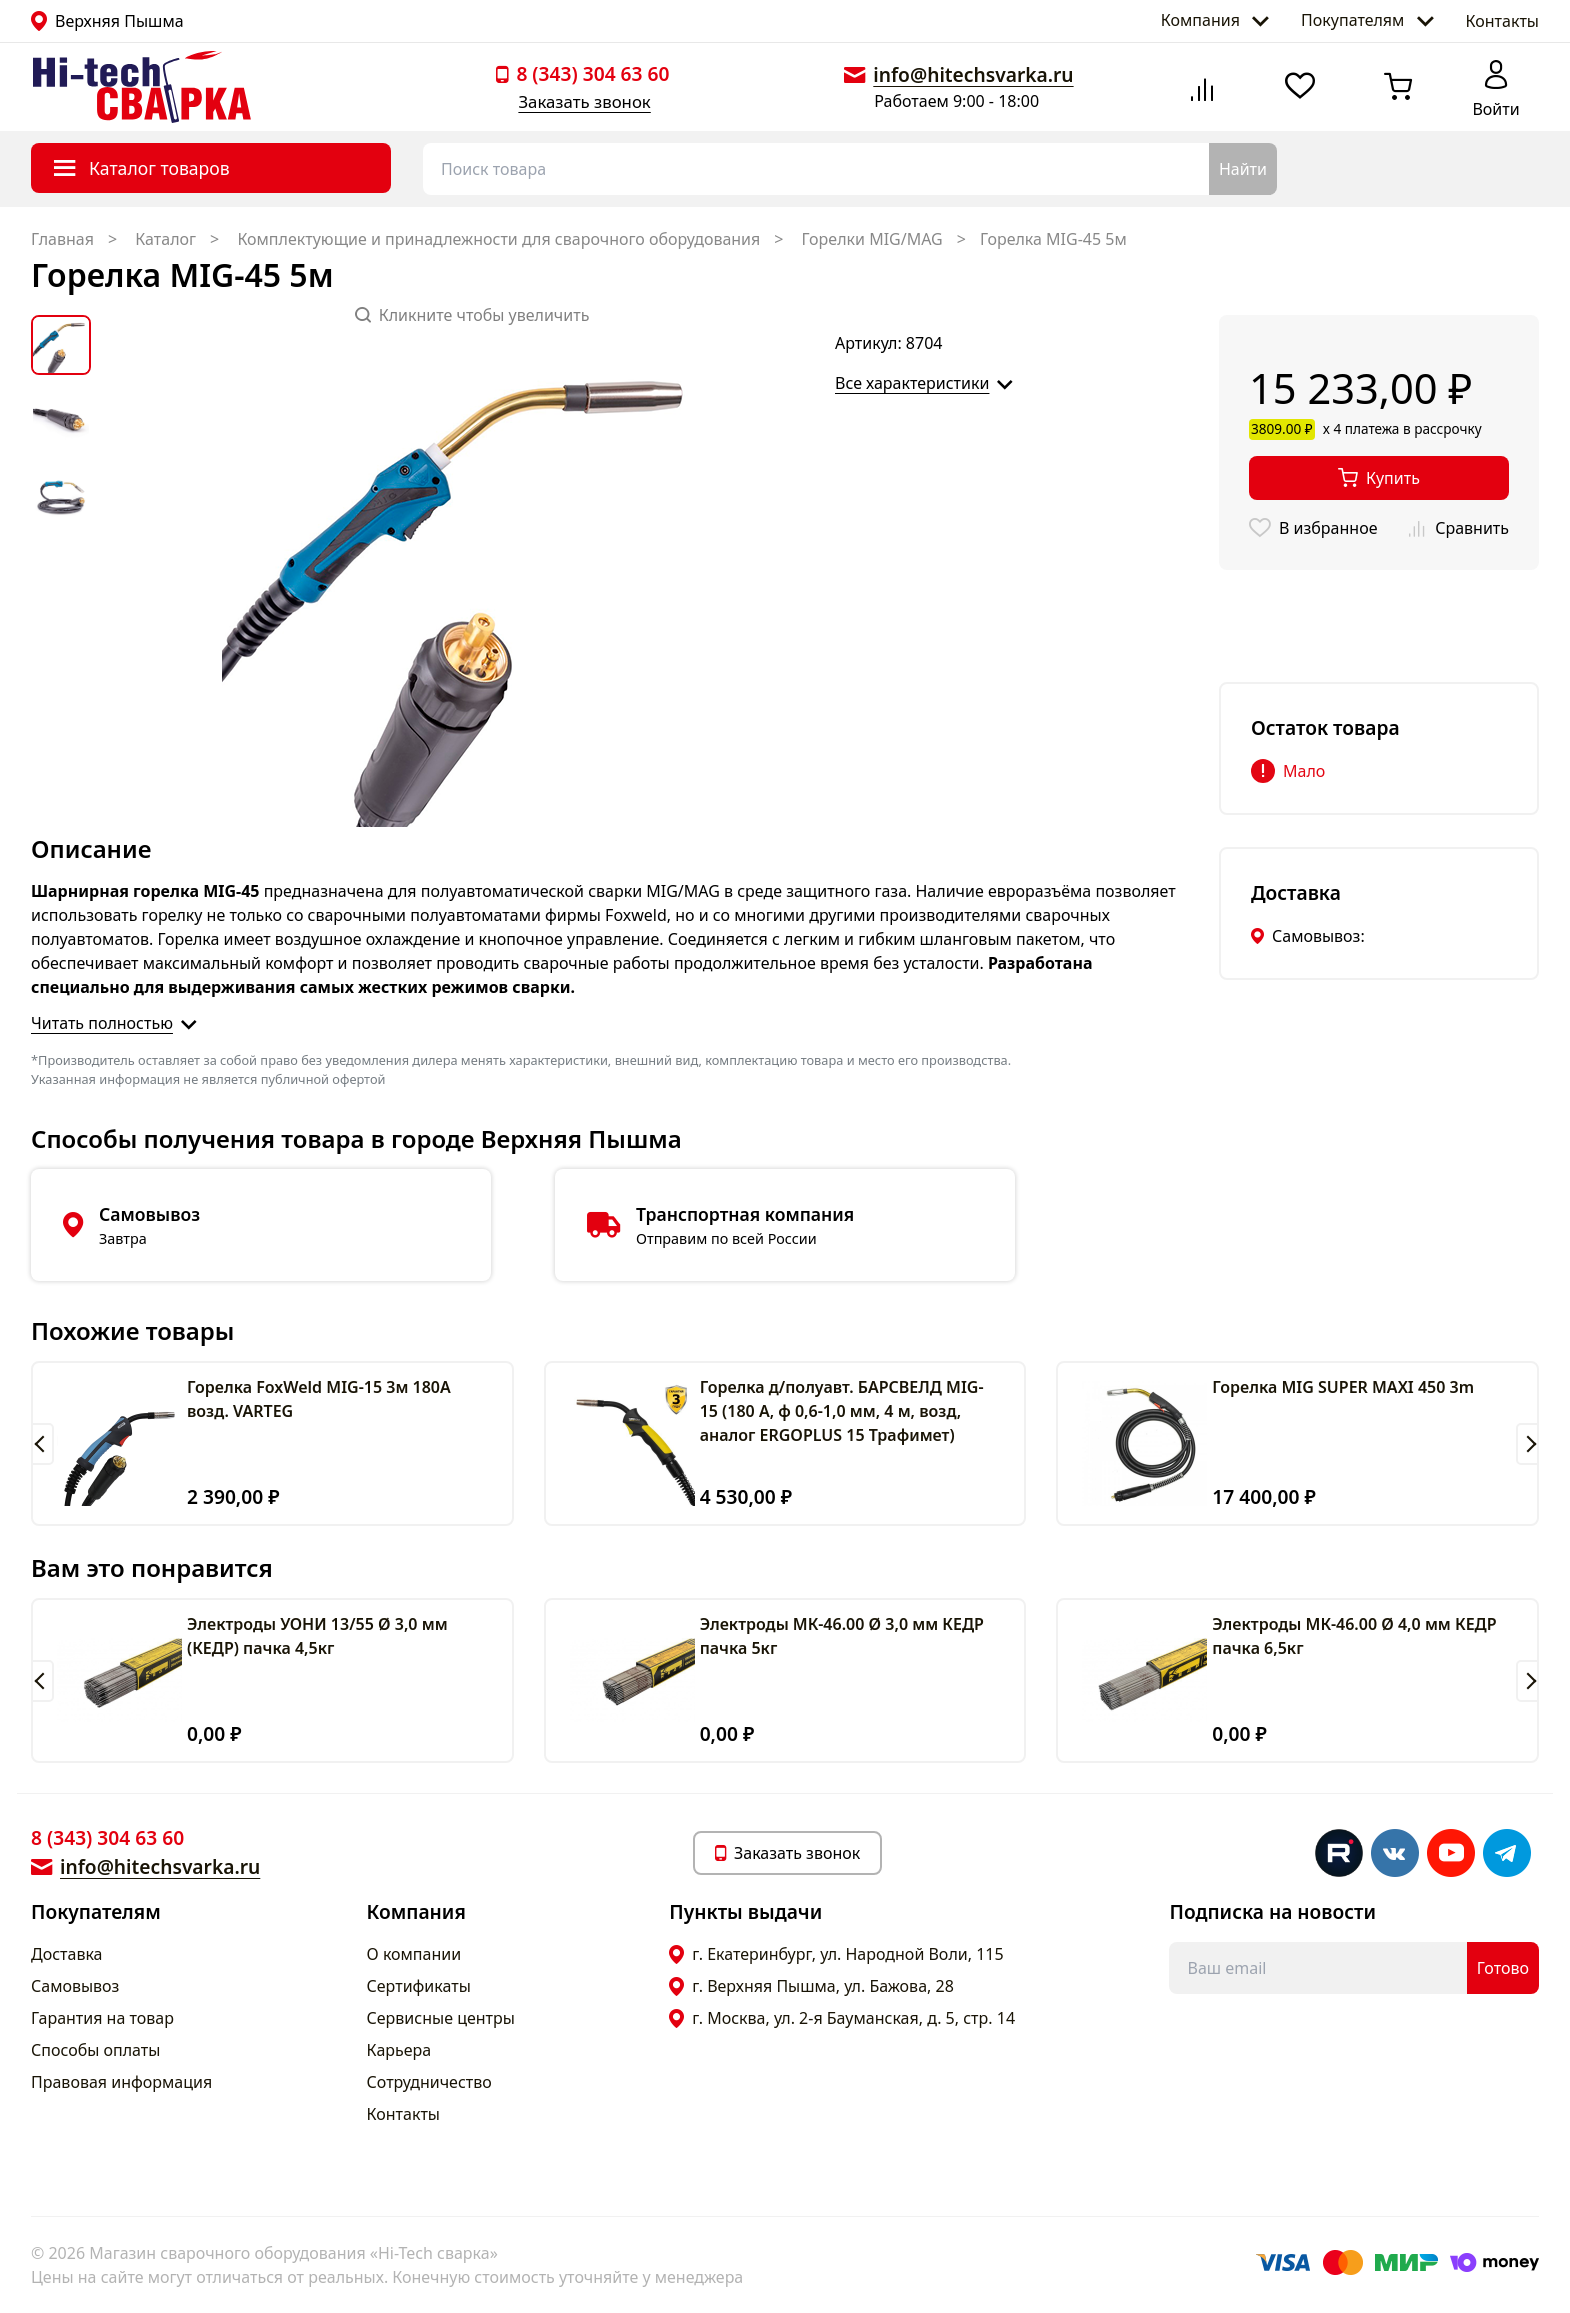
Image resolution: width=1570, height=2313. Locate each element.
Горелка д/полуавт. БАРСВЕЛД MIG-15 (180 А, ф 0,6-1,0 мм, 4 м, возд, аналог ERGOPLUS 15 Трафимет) (842, 1411)
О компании (414, 1954)
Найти (1243, 169)
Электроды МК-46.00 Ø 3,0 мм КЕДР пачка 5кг (842, 1636)
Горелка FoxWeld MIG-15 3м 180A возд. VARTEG (319, 1399)
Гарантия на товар (102, 2018)
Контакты (1502, 21)
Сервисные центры (441, 2018)
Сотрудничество (429, 2082)
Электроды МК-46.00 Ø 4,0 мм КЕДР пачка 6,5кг (1354, 1636)
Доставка (67, 1954)
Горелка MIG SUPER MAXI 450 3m (1343, 1387)
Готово (1503, 1968)
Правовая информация (121, 2082)
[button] (42, 1444)
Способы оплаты (95, 2050)
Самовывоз (75, 1986)
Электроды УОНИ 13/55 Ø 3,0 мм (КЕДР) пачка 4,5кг (317, 1636)
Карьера (399, 2050)
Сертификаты (419, 1986)
